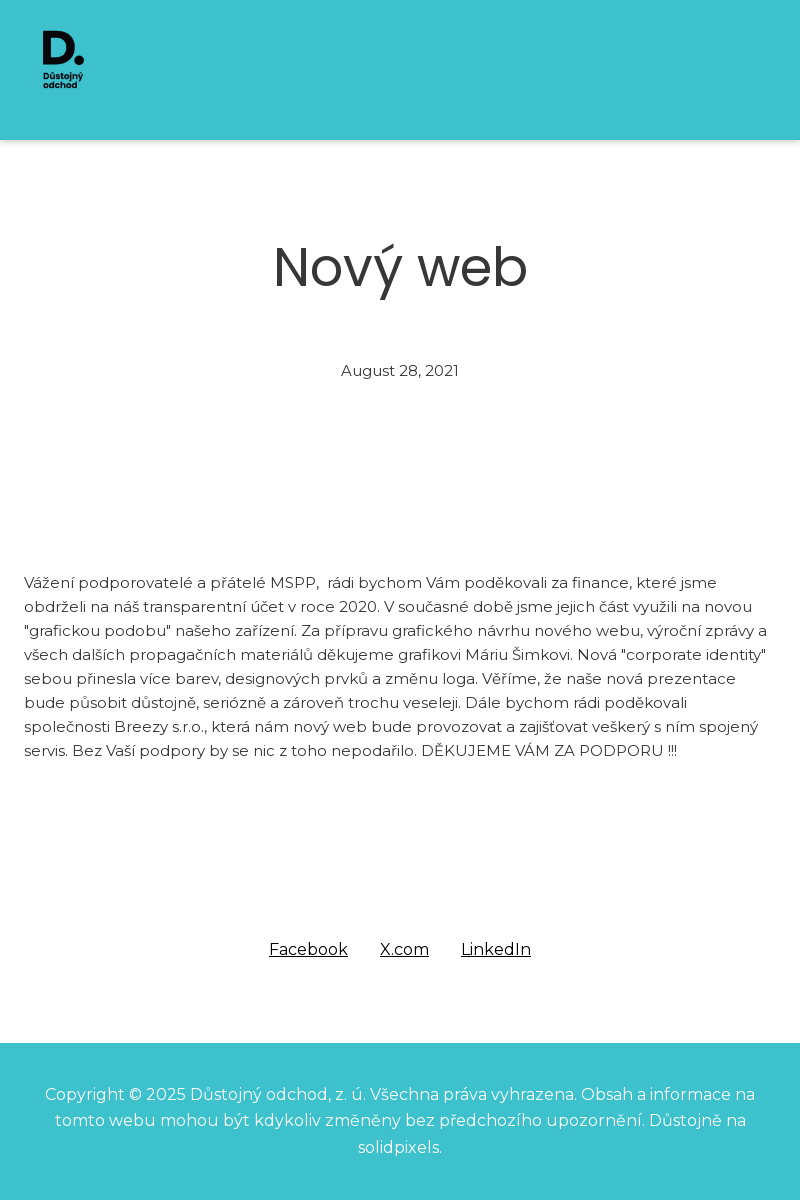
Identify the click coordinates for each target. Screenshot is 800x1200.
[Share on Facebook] (308, 950)
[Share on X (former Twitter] (404, 950)
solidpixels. (400, 1147)
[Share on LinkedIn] (496, 950)
